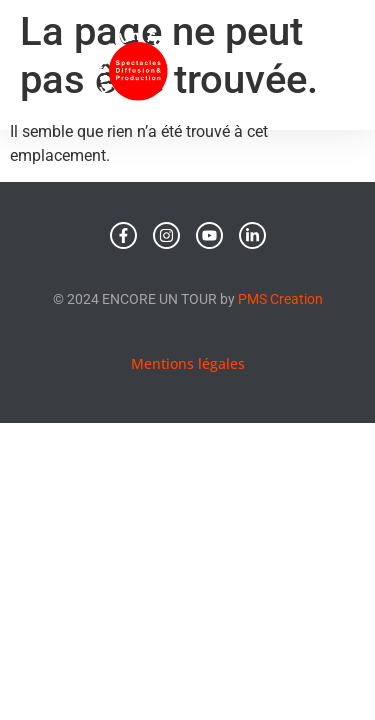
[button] (329, 65)
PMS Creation (280, 299)
